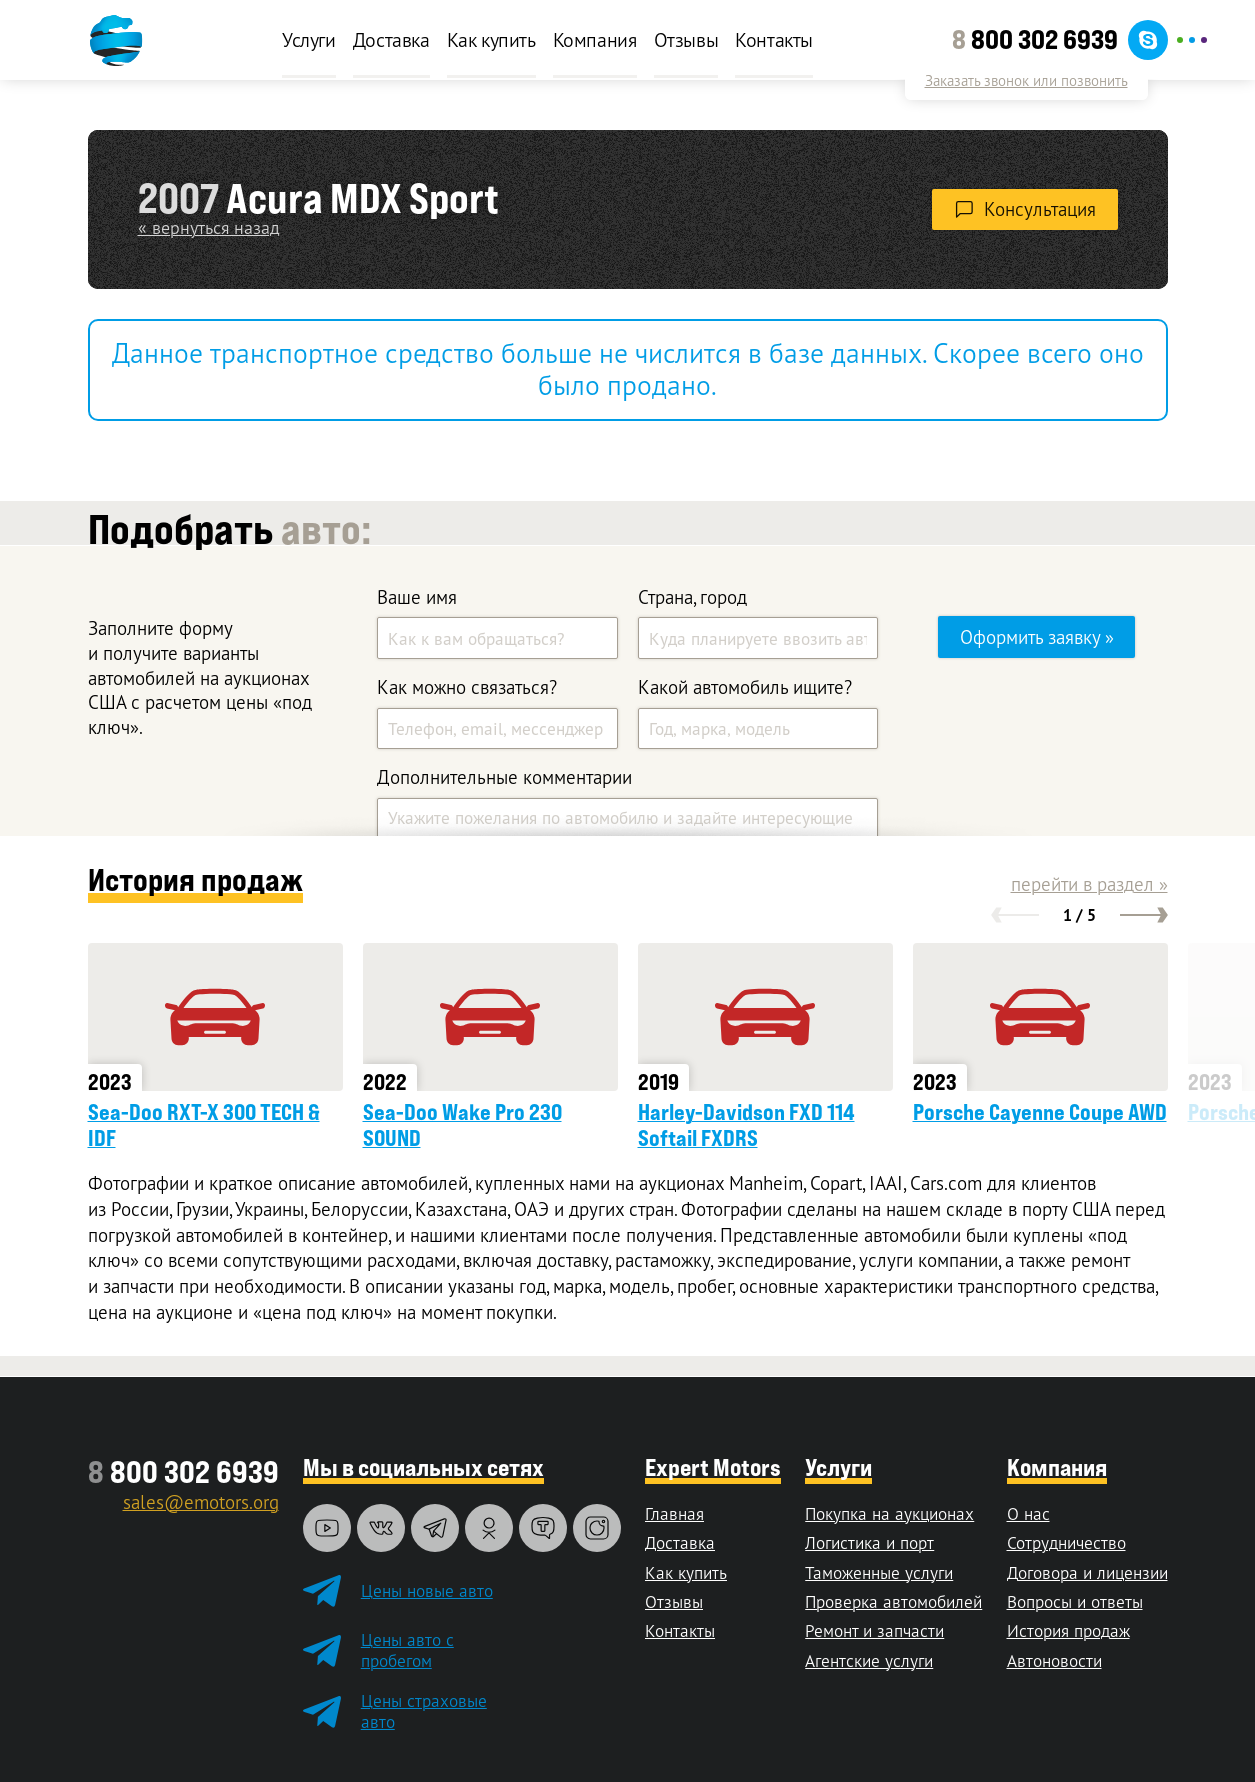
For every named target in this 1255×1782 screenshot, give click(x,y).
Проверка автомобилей (893, 1601)
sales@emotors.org (201, 1502)
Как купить (491, 39)
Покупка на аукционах (889, 1513)
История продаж (1068, 1630)
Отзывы (686, 39)
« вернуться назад (209, 227)
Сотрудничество (1066, 1542)
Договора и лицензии (1087, 1572)
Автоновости (1054, 1660)
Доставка (391, 39)
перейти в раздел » (1089, 884)
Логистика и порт (869, 1542)
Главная (674, 1513)
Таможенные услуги (879, 1572)
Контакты (774, 39)
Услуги (309, 39)
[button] (1015, 915)
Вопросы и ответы (1075, 1601)
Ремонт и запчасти (874, 1630)
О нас (1028, 1513)
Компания (595, 39)
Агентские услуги (869, 1660)
